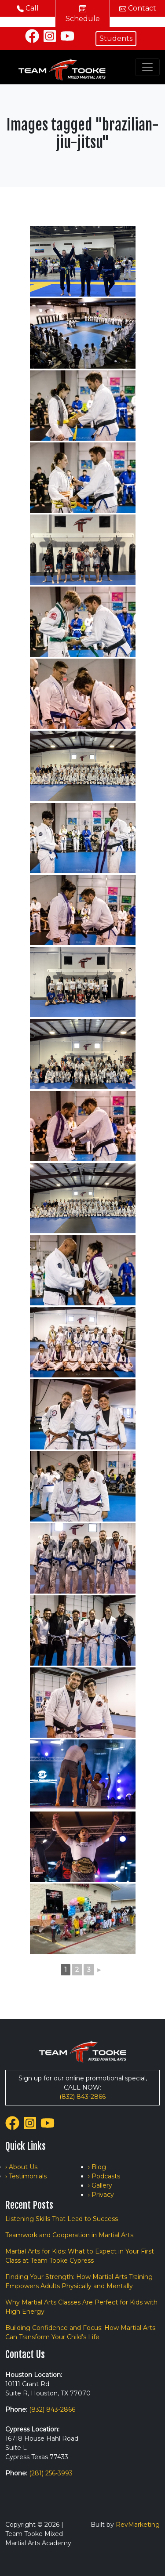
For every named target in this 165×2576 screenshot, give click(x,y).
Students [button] (115, 38)
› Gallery (100, 2185)
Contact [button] (137, 8)
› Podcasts (104, 2176)
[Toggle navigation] (147, 67)
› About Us (21, 2167)
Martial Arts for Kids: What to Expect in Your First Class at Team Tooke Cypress (79, 2255)
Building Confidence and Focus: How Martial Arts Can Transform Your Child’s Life (80, 2332)
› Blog (97, 2167)
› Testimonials (26, 2176)
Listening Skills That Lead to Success (61, 2219)
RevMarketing (138, 2525)
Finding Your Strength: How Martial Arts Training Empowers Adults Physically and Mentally (79, 2281)
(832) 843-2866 (82, 2097)
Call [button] (28, 8)
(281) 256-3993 (51, 2473)
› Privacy (101, 2195)
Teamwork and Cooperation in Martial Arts (69, 2235)
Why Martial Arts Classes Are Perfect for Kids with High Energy (81, 2306)
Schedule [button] (83, 14)
